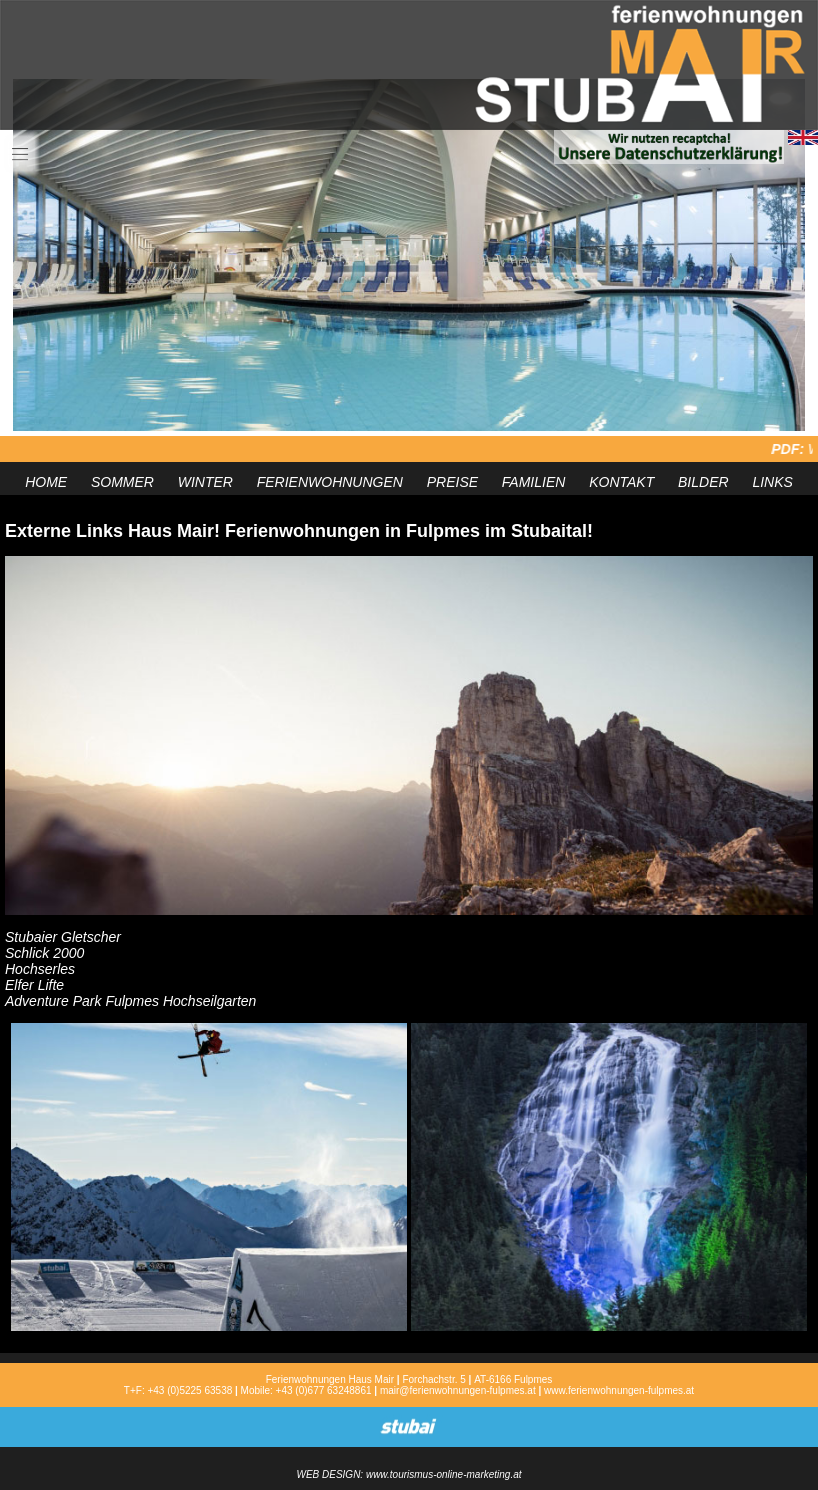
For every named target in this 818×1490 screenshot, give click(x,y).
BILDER (703, 482)
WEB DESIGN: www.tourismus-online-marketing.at (408, 1474)
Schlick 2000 (44, 953)
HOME (46, 482)
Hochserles (40, 969)
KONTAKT (621, 482)
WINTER (205, 482)
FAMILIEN (534, 482)
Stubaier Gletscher (63, 937)
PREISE (452, 482)
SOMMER (122, 482)
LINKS (772, 482)
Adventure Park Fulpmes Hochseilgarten (130, 1001)
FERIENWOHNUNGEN (330, 482)
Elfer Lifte (34, 985)
